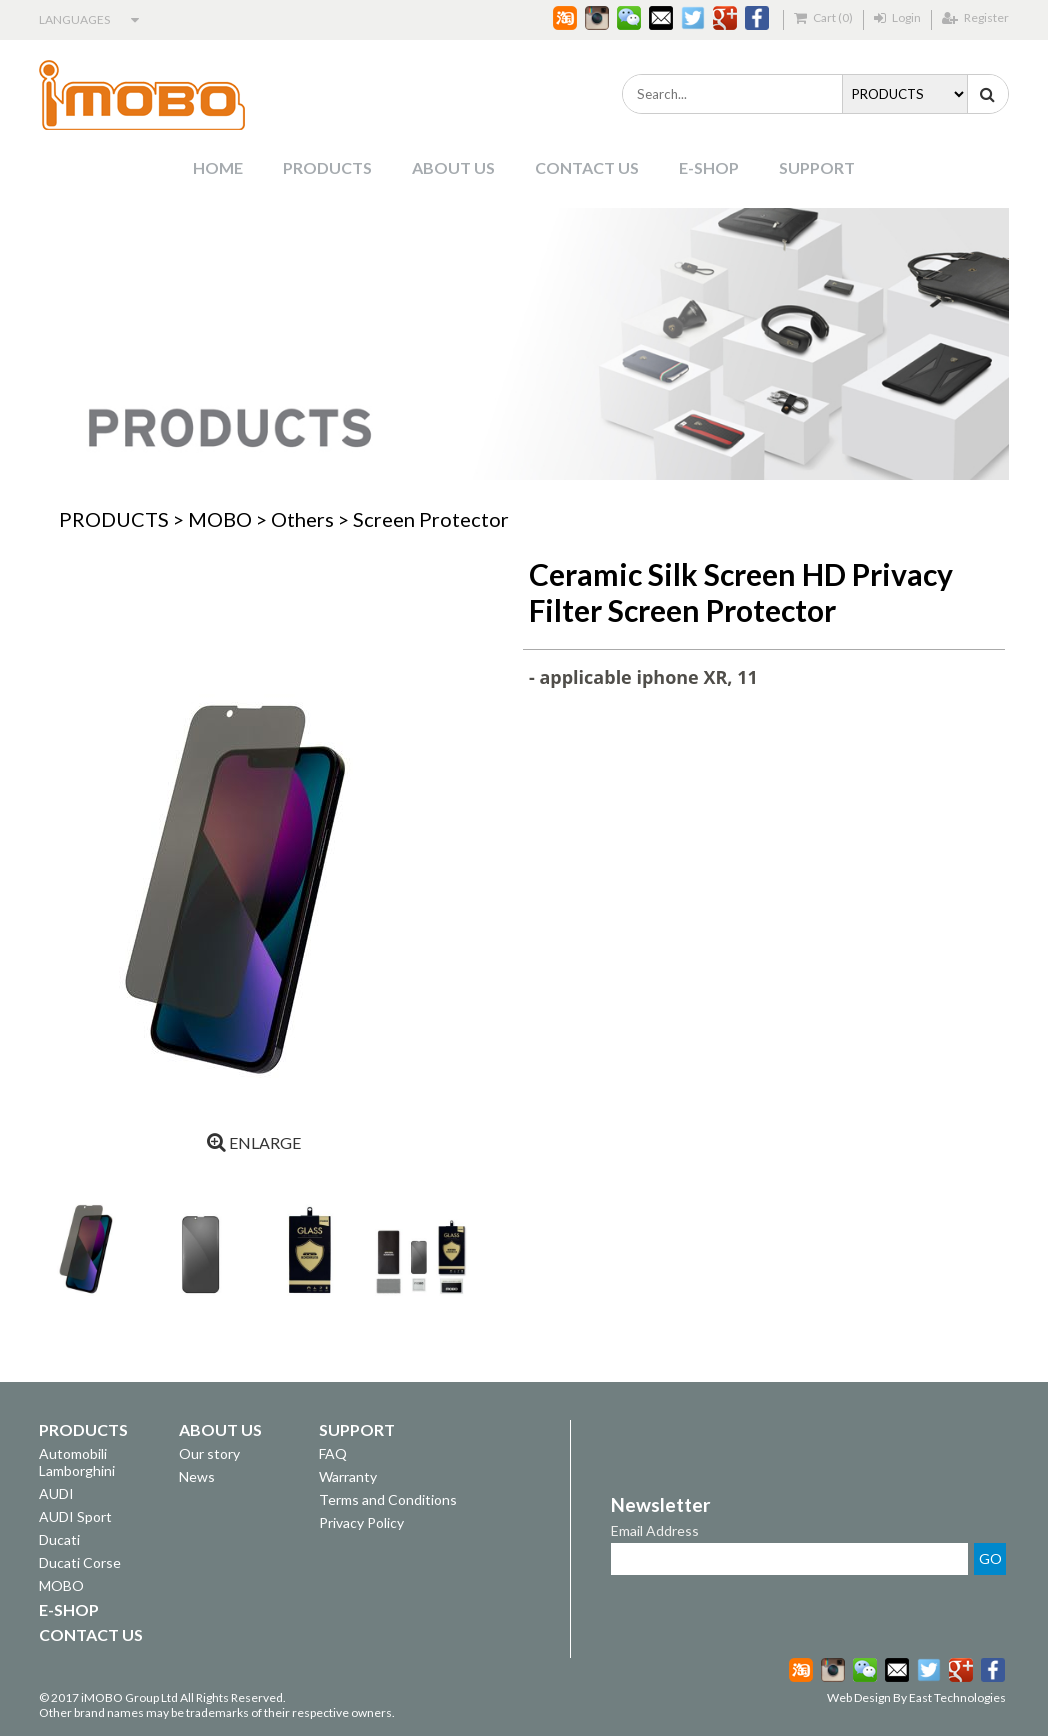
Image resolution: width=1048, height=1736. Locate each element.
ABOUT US (453, 167)
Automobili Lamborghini (77, 1462)
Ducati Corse (80, 1562)
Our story (209, 1453)
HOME (218, 167)
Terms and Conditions (388, 1499)
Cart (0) (823, 17)
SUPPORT (817, 167)
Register (975, 17)
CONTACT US (587, 167)
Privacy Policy (361, 1522)
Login (897, 17)
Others (302, 519)
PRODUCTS (327, 167)
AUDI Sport (75, 1516)
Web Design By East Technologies (916, 1697)
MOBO (220, 519)
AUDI (56, 1493)
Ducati (59, 1539)
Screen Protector (431, 519)
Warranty (348, 1476)
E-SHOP (709, 167)
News (197, 1476)
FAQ (333, 1453)
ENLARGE (254, 1142)
